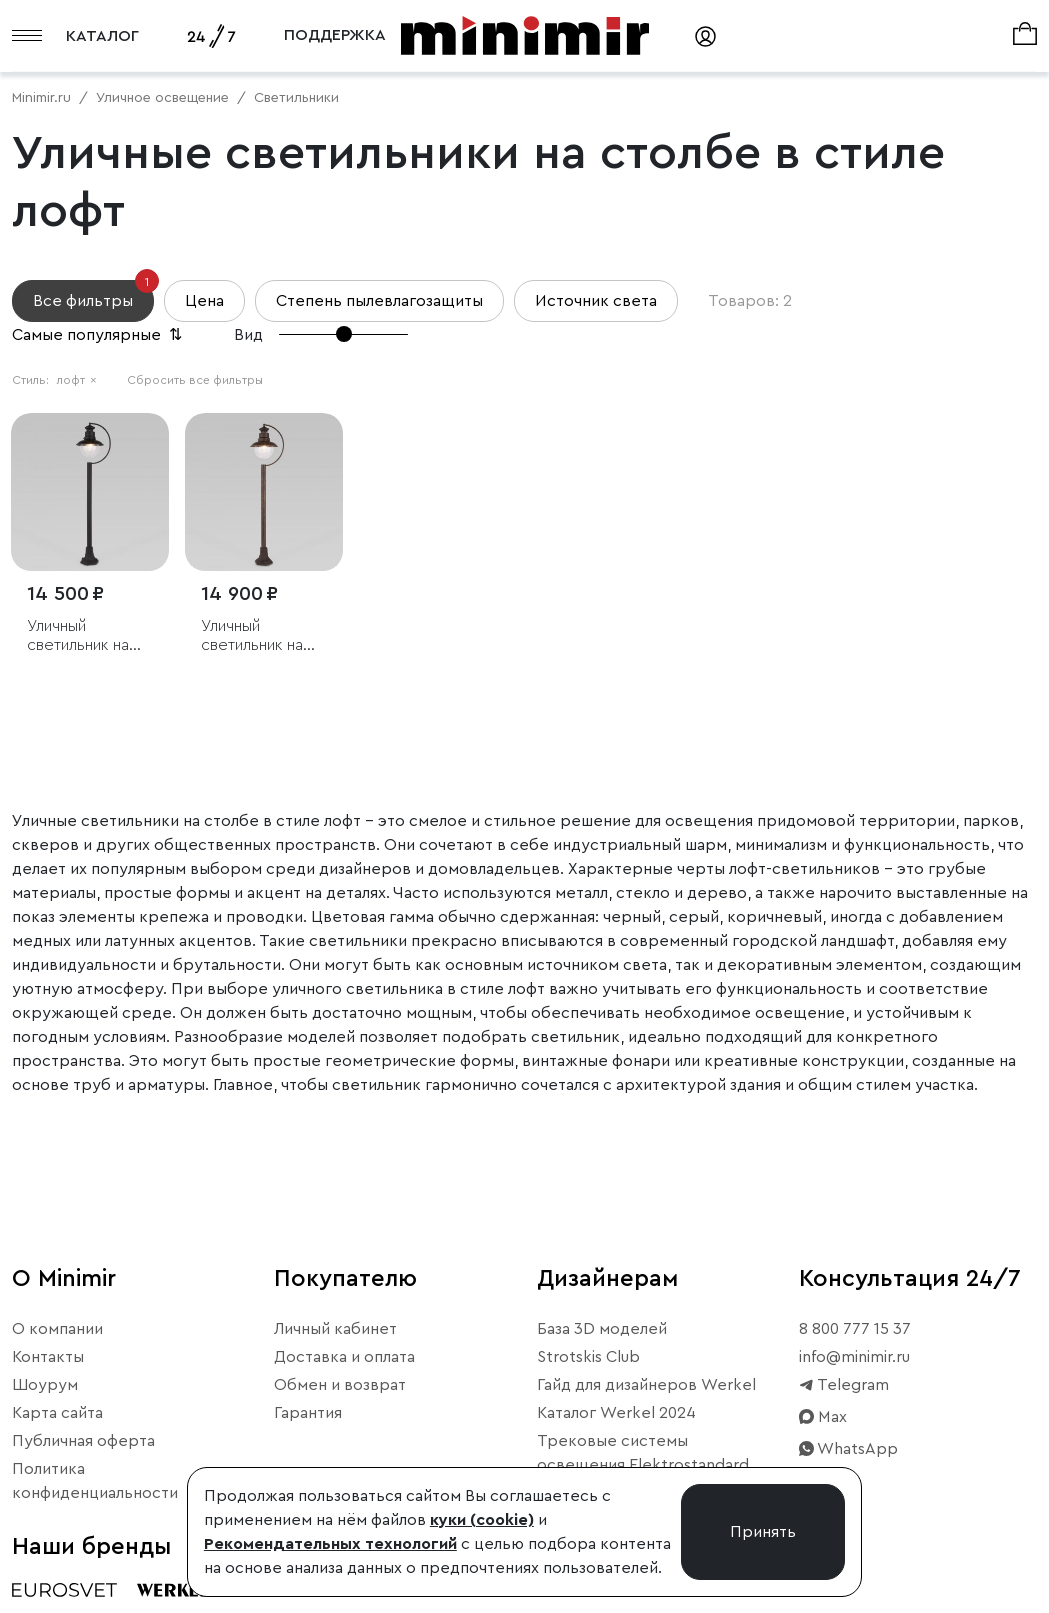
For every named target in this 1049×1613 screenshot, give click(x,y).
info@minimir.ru (854, 1357)
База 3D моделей (602, 1329)
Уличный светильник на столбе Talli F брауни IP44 (252, 636)
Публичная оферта (83, 1441)
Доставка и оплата (344, 1357)
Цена (204, 301)
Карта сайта (57, 1413)
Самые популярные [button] (99, 335)
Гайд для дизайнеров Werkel (646, 1385)
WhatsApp (848, 1449)
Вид (248, 335)
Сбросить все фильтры (195, 380)
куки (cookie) (482, 1520)
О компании (57, 1329)
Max (823, 1417)
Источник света (596, 301)
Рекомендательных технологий (330, 1544)
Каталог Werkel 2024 (616, 1413)
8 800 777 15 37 (855, 1329)
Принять (763, 1532)
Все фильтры (93, 294)
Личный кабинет (335, 1329)
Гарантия (308, 1413)
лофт (77, 380)
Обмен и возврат (340, 1385)
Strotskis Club (588, 1357)
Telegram (844, 1385)
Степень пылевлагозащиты (379, 301)
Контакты (48, 1357)
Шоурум (45, 1385)
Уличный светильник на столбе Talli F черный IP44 (78, 636)
